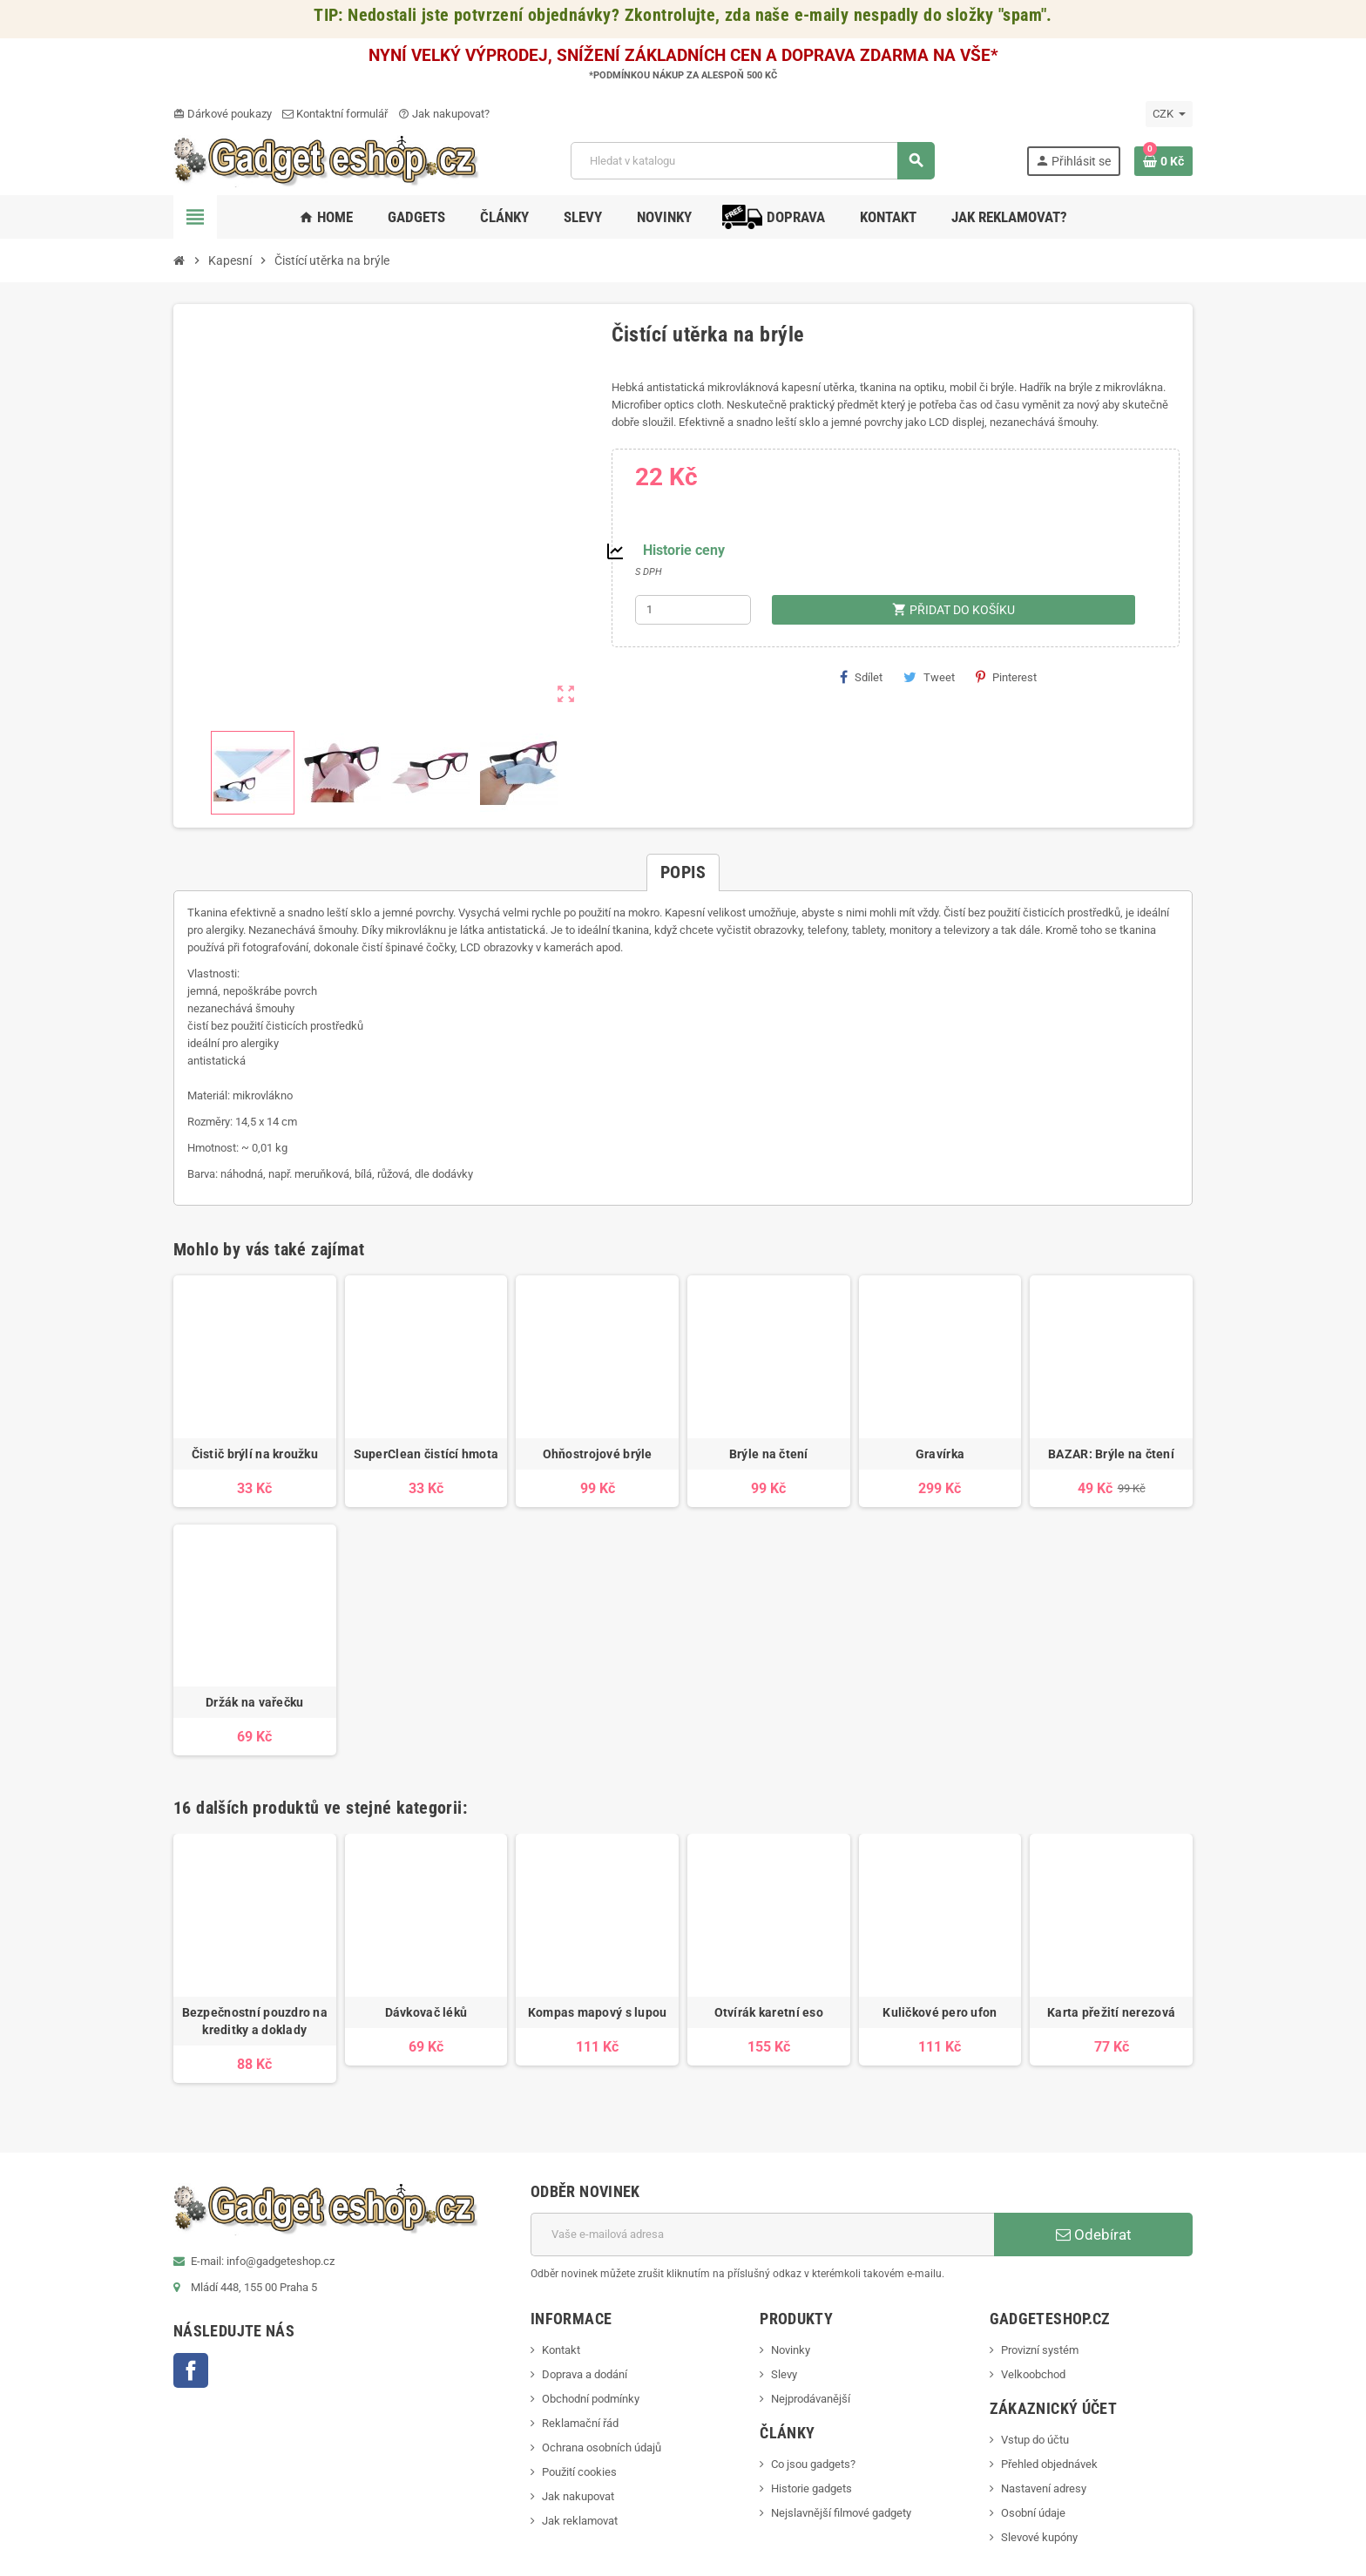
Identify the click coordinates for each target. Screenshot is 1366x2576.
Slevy (784, 2374)
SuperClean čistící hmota (426, 1454)
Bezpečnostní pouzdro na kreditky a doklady (255, 2021)
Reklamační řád (580, 2423)
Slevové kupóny (1039, 2537)
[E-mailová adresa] (762, 2234)
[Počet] (693, 610)
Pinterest (1006, 677)
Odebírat (1094, 2234)
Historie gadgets (811, 2488)
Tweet (929, 677)
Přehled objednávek (1049, 2464)
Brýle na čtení (768, 1454)
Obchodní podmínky (590, 2398)
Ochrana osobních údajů (601, 2447)
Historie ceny (684, 550)
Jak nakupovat (578, 2496)
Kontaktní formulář (335, 113)
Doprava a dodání (584, 2374)
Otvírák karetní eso (768, 2012)
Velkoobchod (1033, 2374)
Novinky (790, 2349)
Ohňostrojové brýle (598, 1454)
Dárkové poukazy (222, 113)
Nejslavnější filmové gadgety (841, 2512)
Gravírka (940, 1454)
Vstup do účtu (1035, 2439)
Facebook (190, 2370)
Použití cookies (579, 2471)
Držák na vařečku (254, 1702)
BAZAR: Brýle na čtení (1111, 1454)
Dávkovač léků (426, 2012)
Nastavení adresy (1043, 2488)
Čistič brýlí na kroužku (255, 1454)
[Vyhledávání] (752, 160)
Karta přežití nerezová (1111, 2012)
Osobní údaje (1033, 2512)
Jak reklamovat (580, 2520)
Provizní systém (1040, 2349)
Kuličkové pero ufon (939, 2012)
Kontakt (561, 2349)
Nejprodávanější (810, 2398)
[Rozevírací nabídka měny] (1169, 114)
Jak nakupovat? (444, 113)
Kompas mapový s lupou (597, 2012)
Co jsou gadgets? (813, 2464)
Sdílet (861, 677)
